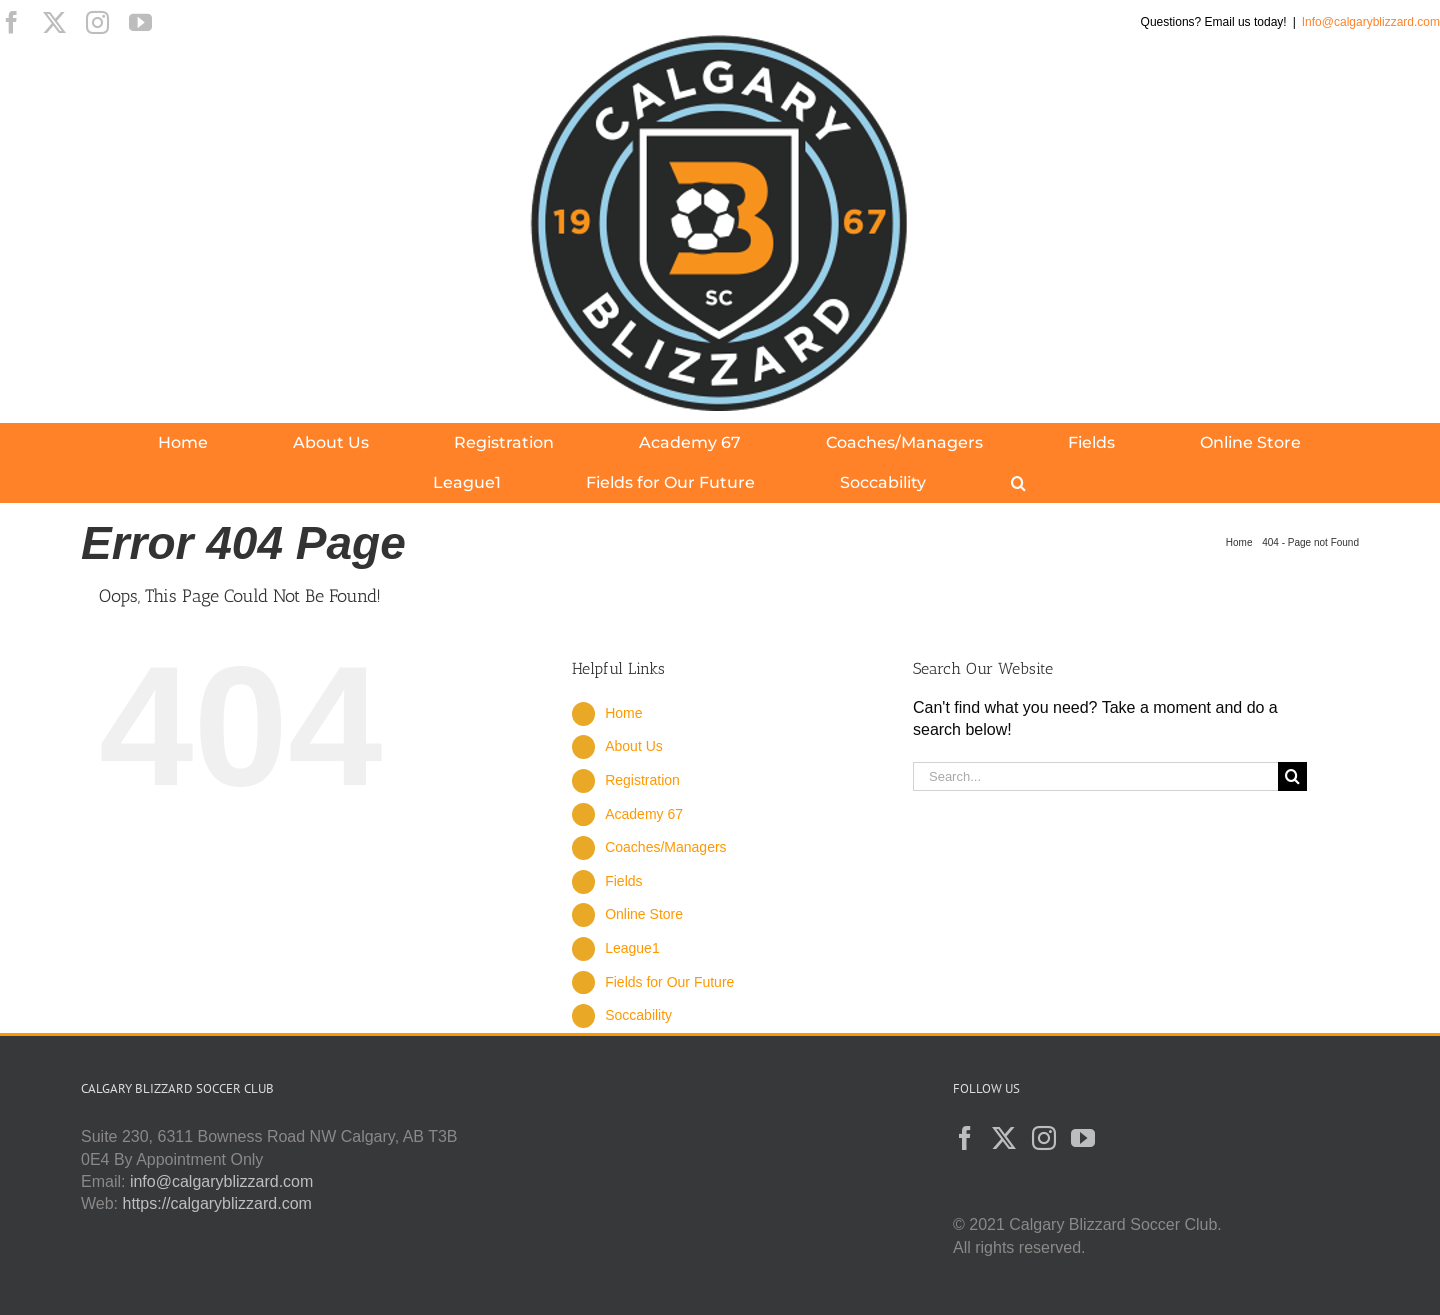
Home (623, 713)
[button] (1018, 483)
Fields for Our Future (669, 982)
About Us (634, 746)
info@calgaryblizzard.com (221, 1181)
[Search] (1292, 776)
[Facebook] (965, 1138)
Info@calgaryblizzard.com (1371, 22)
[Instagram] (1044, 1138)
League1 (632, 948)
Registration (642, 780)
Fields (623, 881)
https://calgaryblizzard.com (217, 1203)
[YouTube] (1083, 1138)
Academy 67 (644, 814)
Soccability (638, 1015)
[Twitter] (1004, 1138)
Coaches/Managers (665, 847)
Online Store (644, 914)
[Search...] (1095, 776)
